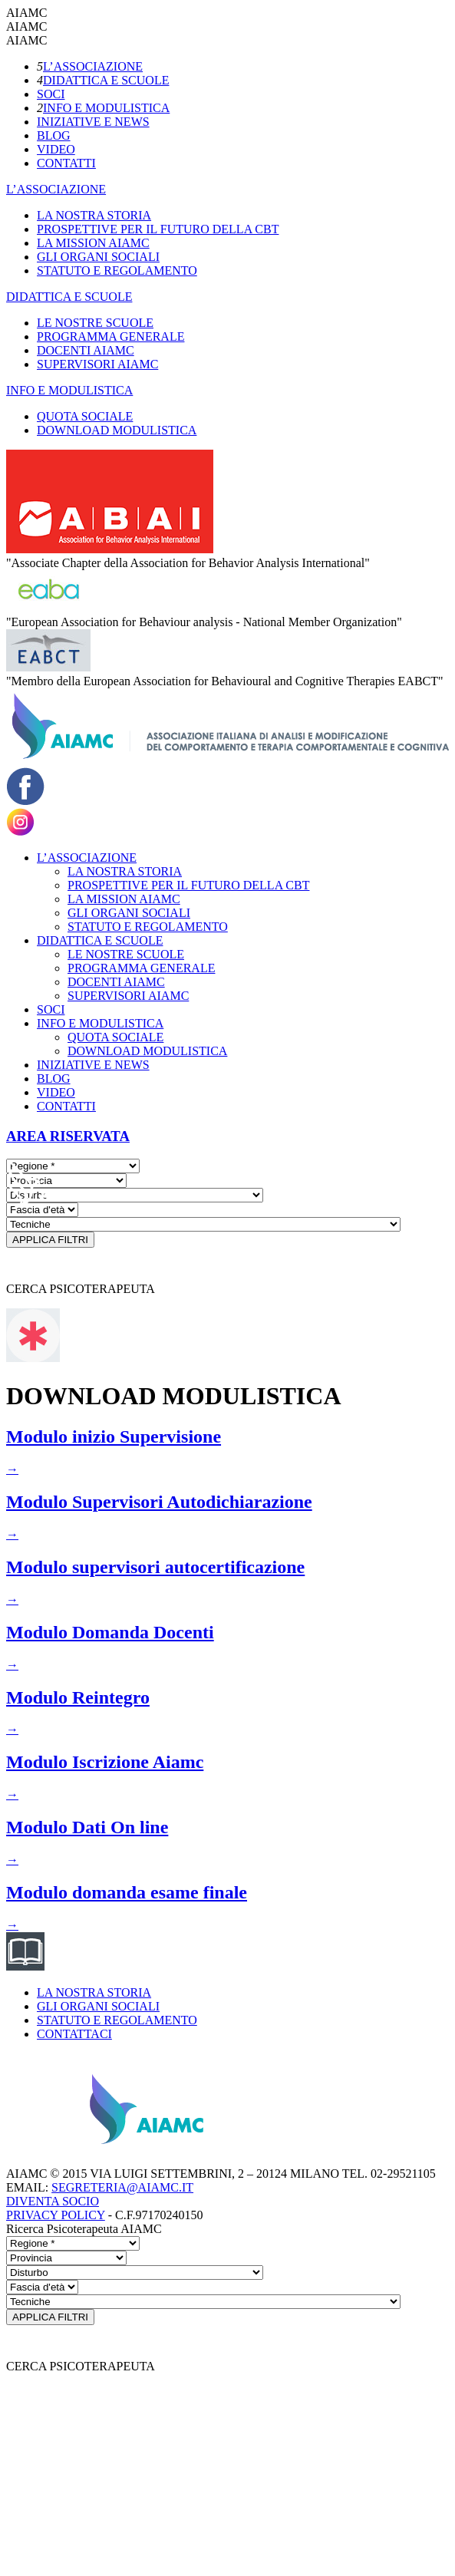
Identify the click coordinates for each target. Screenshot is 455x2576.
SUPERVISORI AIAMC (97, 364)
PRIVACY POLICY (55, 2214)
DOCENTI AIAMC (85, 350)
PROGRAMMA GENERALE (110, 336)
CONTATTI (66, 163)
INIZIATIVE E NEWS (93, 121)
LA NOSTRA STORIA (94, 215)
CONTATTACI (74, 2033)
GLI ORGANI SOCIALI (98, 256)
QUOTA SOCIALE (85, 416)
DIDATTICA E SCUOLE (106, 80)
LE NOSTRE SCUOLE (95, 322)
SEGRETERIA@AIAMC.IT (122, 2187)
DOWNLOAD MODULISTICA (116, 430)
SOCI (50, 94)
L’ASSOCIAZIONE (93, 66)
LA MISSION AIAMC (93, 242)
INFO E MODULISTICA (106, 107)
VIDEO (56, 149)
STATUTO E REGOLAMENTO (117, 270)
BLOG (54, 135)
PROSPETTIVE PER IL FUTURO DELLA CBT (158, 229)
